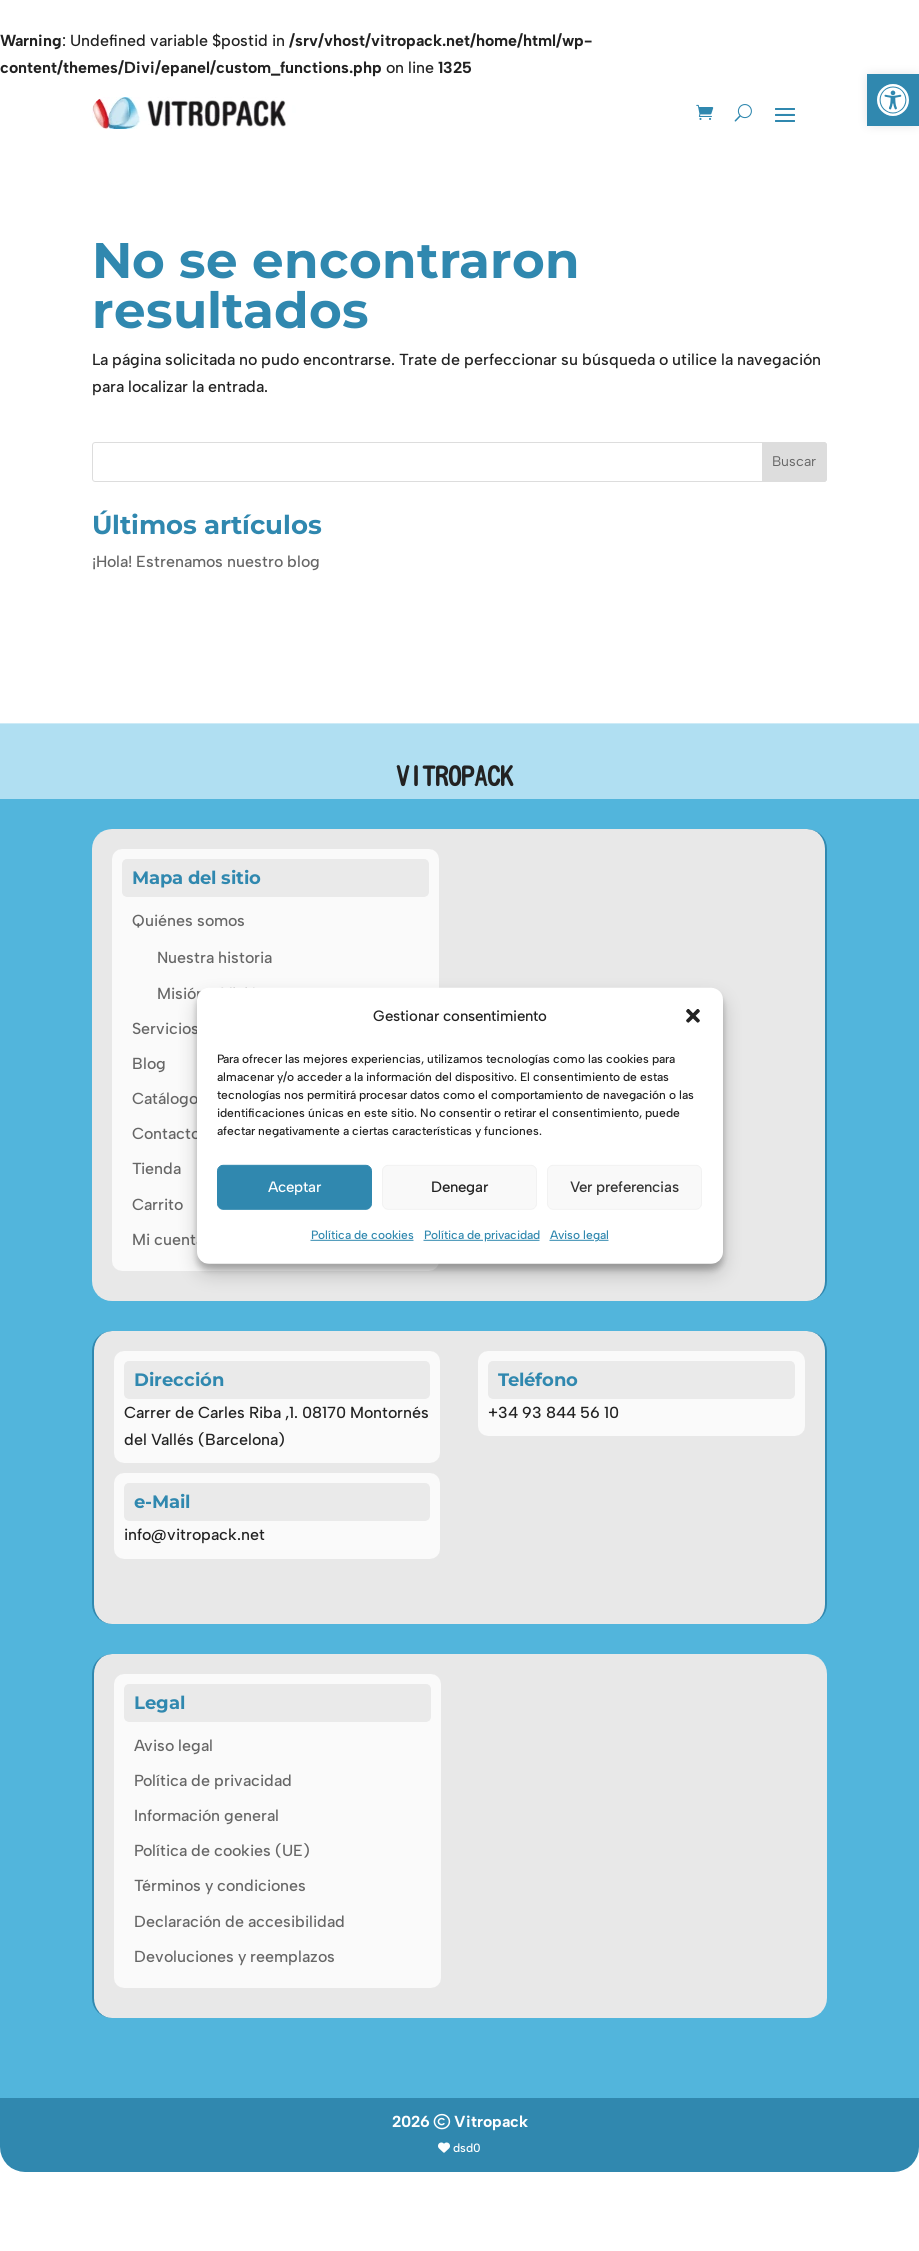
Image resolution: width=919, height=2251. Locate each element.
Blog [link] (149, 1029)
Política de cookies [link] (362, 1235)
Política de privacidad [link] (482, 1235)
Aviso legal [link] (579, 1235)
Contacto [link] (166, 1099)
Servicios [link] (165, 994)
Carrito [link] (157, 1170)
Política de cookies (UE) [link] (222, 1929)
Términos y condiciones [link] (220, 1964)
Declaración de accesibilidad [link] (239, 2000)
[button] (693, 1016)
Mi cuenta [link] (168, 1205)
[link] (893, 100)
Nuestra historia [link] (214, 923)
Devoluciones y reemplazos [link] (234, 2035)
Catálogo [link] (165, 1064)
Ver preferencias (624, 1187)
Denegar (459, 1187)
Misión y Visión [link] (211, 959)
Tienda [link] (156, 1134)
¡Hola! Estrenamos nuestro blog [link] (206, 527)
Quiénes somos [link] (188, 886)
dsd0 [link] (467, 2227)
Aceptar (294, 1187)
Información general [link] (206, 1894)
